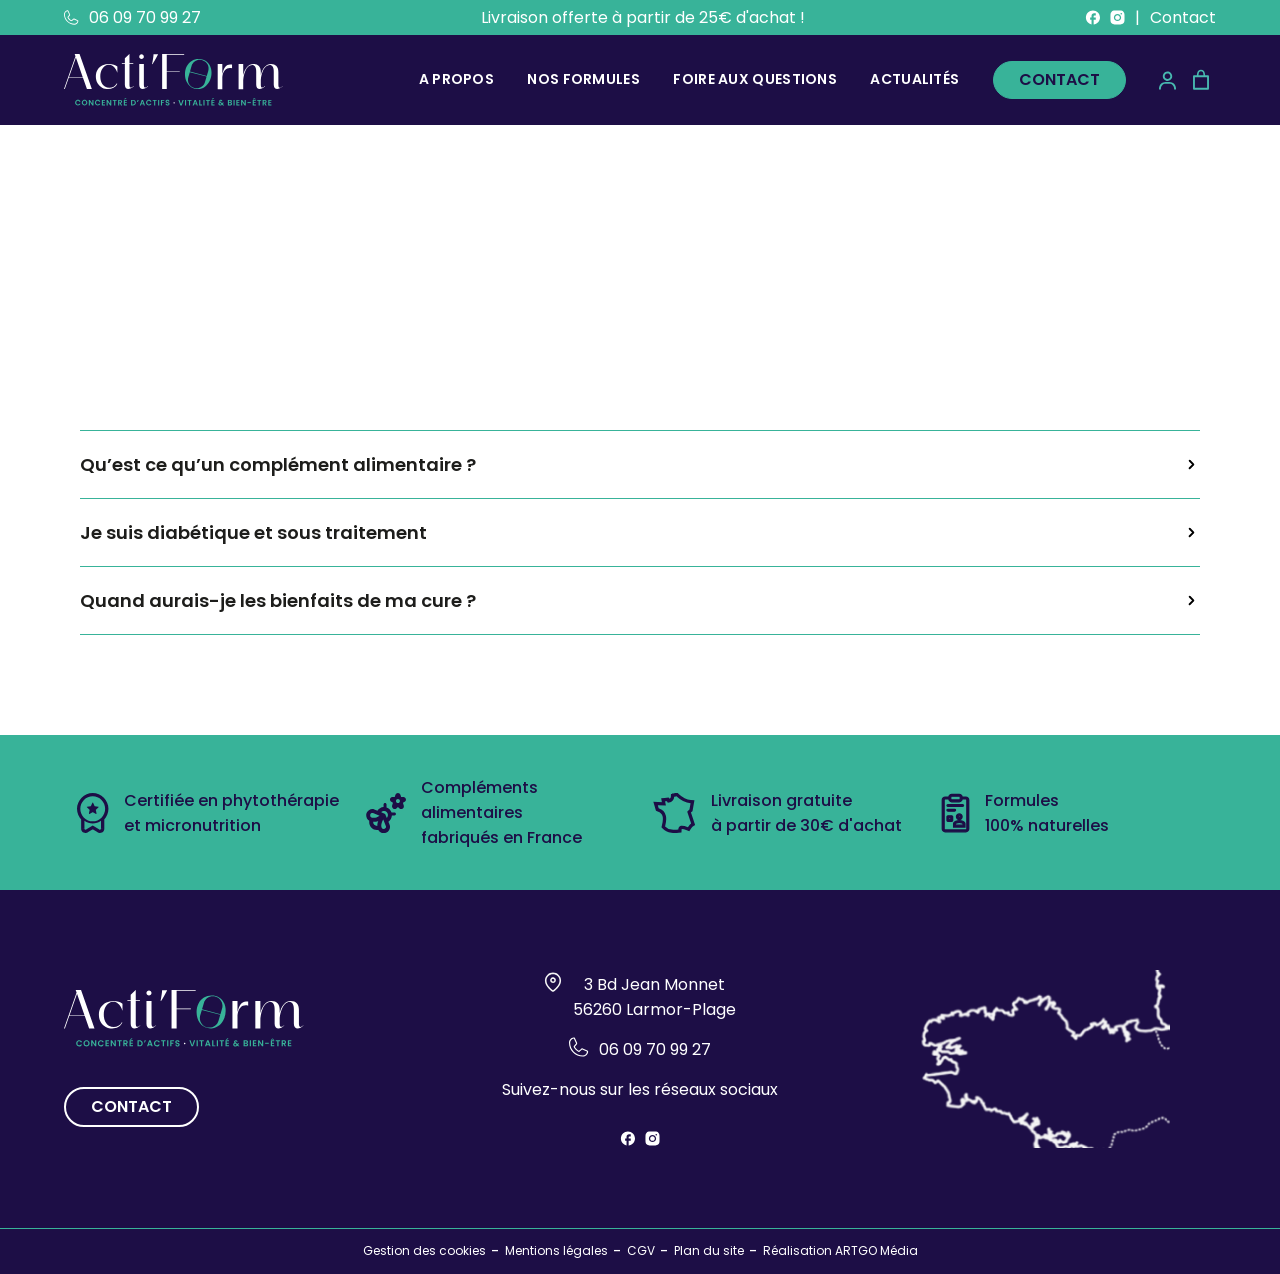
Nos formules (583, 79)
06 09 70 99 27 (132, 17)
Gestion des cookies (424, 1250)
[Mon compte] (1167, 80)
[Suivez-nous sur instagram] (1117, 17)
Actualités (914, 79)
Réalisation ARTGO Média (840, 1250)
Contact (1183, 17)
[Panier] (1201, 80)
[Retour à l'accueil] (173, 80)
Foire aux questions (755, 79)
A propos (456, 79)
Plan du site (709, 1250)
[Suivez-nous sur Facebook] (1092, 17)
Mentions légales (556, 1250)
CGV (641, 1250)
